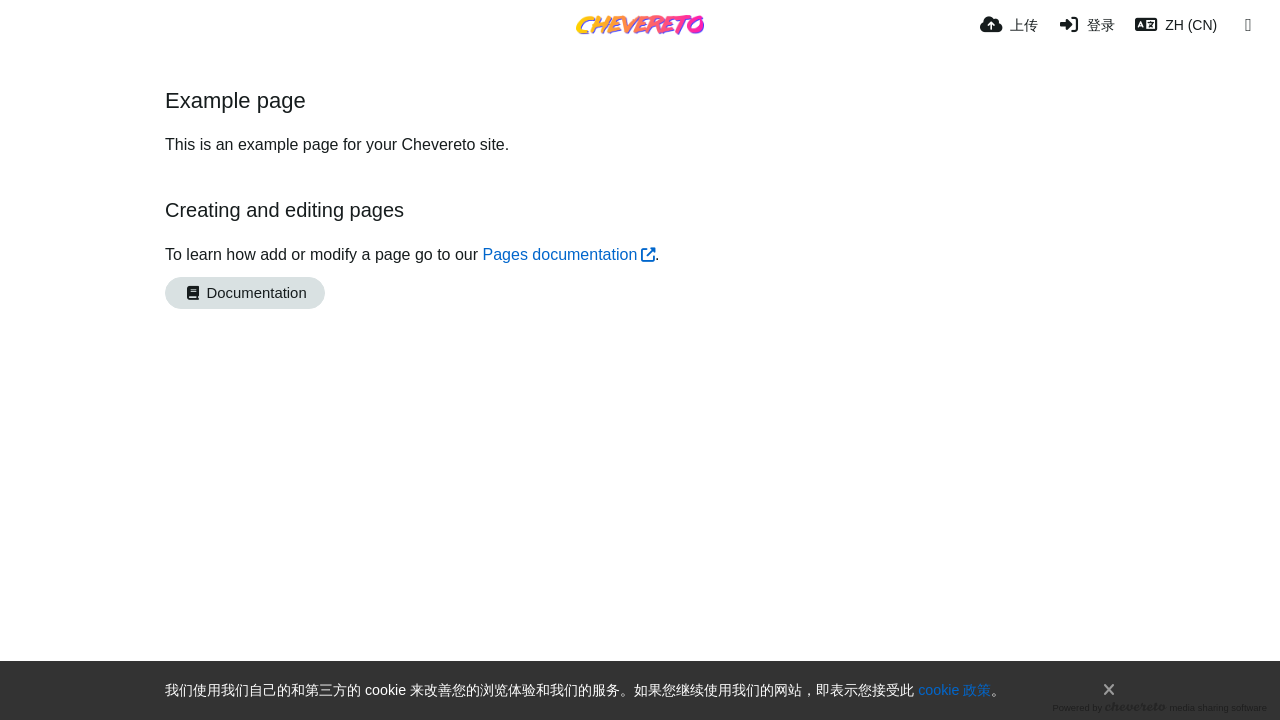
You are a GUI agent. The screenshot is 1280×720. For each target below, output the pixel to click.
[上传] (1009, 25)
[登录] (1087, 25)
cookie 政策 (954, 690)
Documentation (245, 293)
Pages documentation (560, 254)
